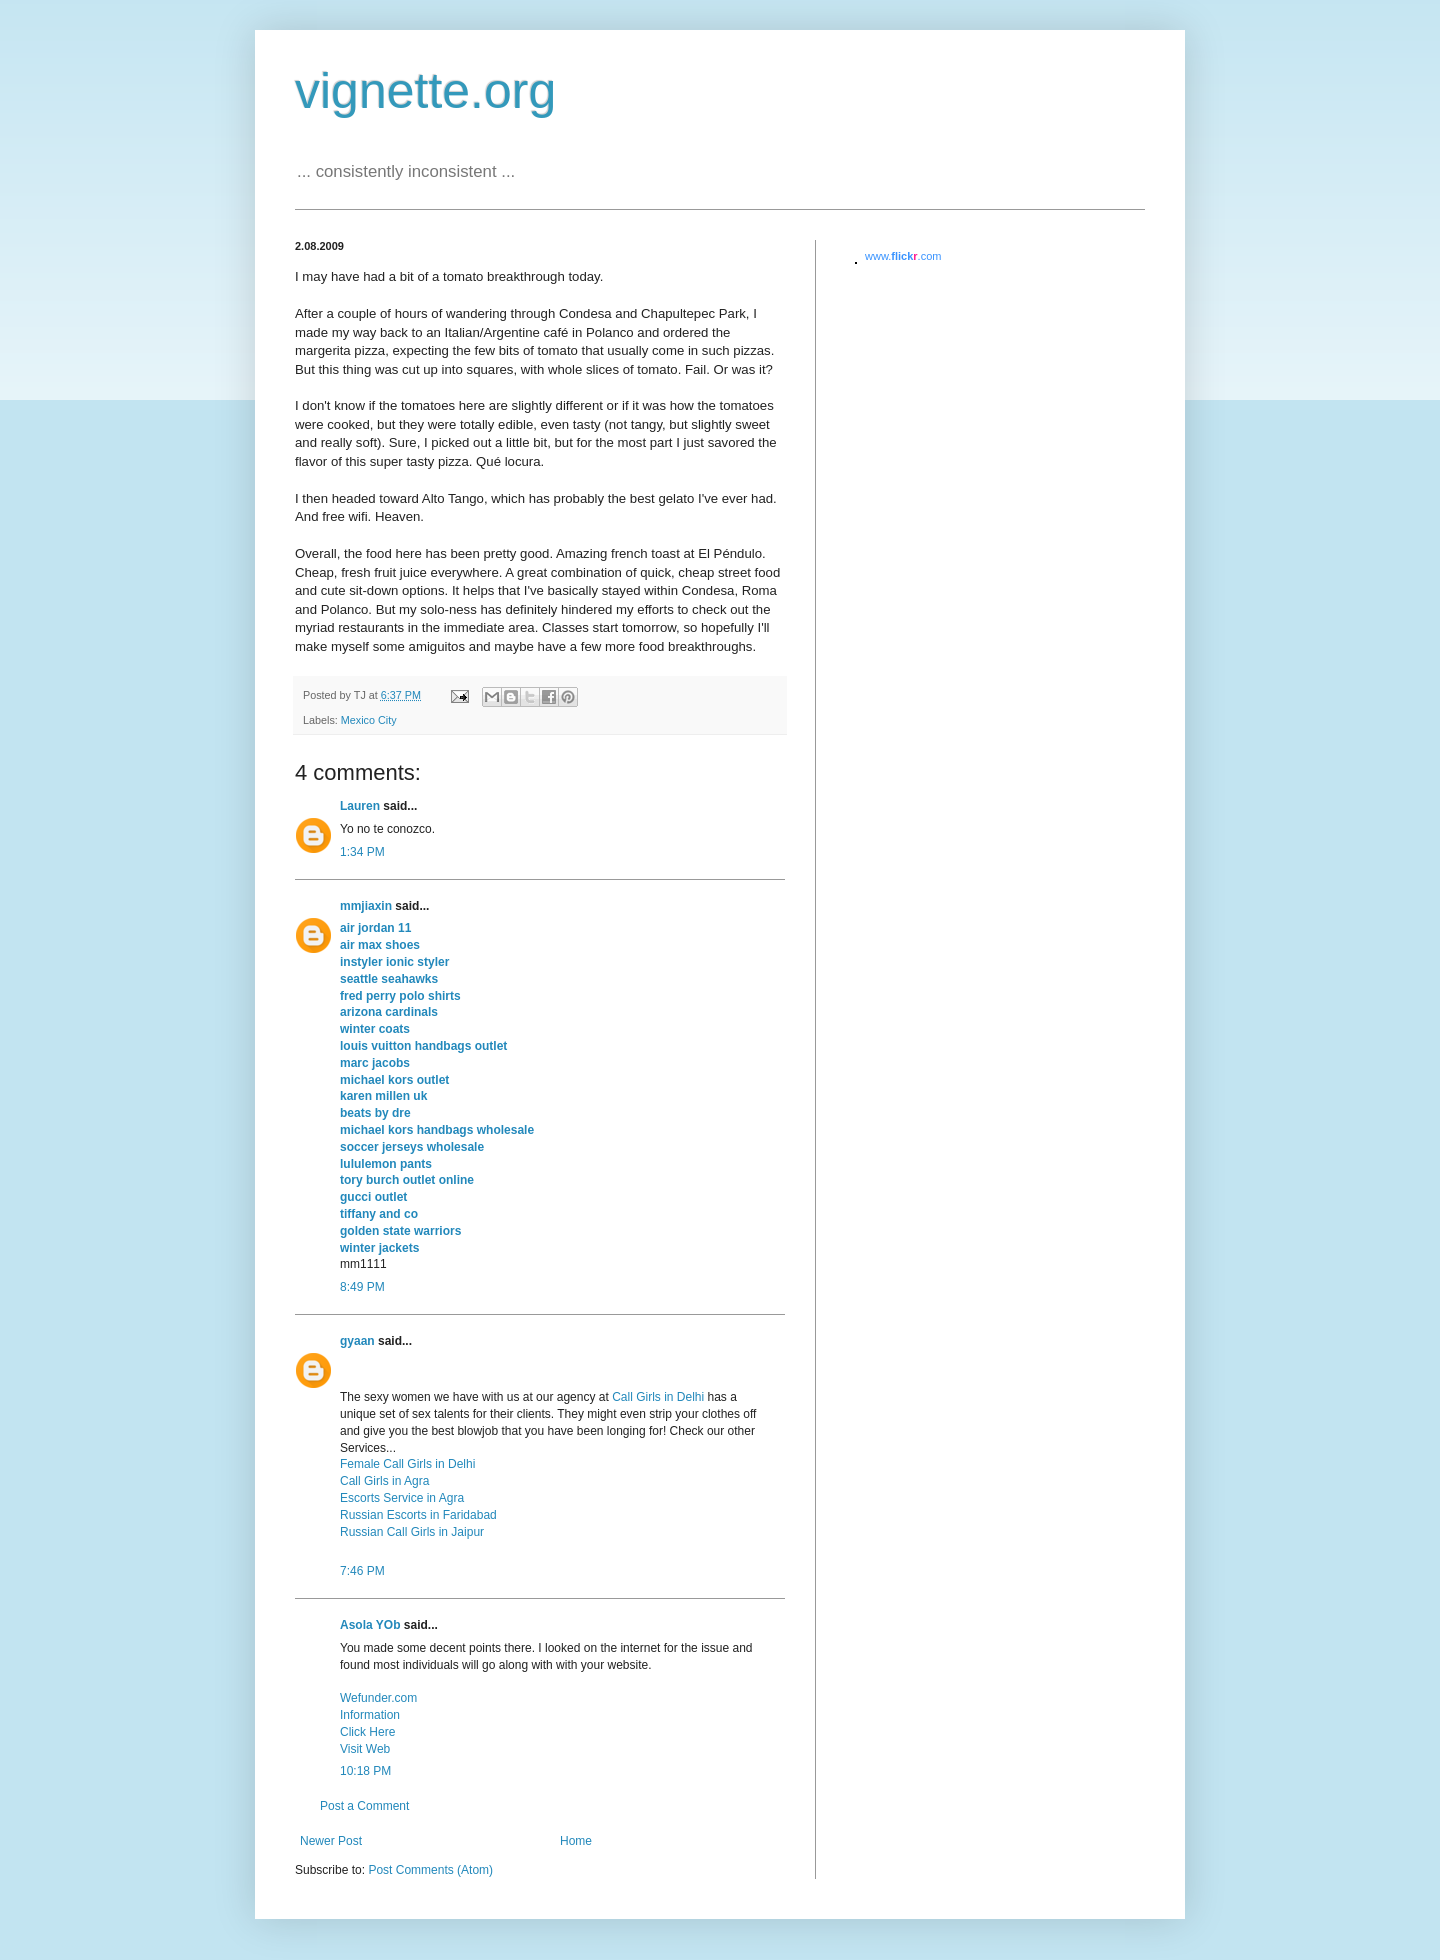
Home (576, 1841)
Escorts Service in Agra (402, 1498)
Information (370, 1715)
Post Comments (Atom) (430, 1870)
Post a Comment (364, 1806)
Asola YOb (370, 1625)
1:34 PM (362, 852)
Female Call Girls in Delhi (407, 1464)
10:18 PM (365, 1771)
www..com (903, 256)
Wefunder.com (378, 1698)
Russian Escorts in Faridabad (418, 1515)
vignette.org (425, 91)
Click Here (367, 1732)
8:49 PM (362, 1287)
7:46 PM (362, 1571)
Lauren (360, 806)
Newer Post (331, 1841)
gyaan (357, 1341)
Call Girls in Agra (384, 1481)
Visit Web (365, 1749)
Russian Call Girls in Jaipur (412, 1532)
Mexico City (369, 720)
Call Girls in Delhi (658, 1397)
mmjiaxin (366, 906)
